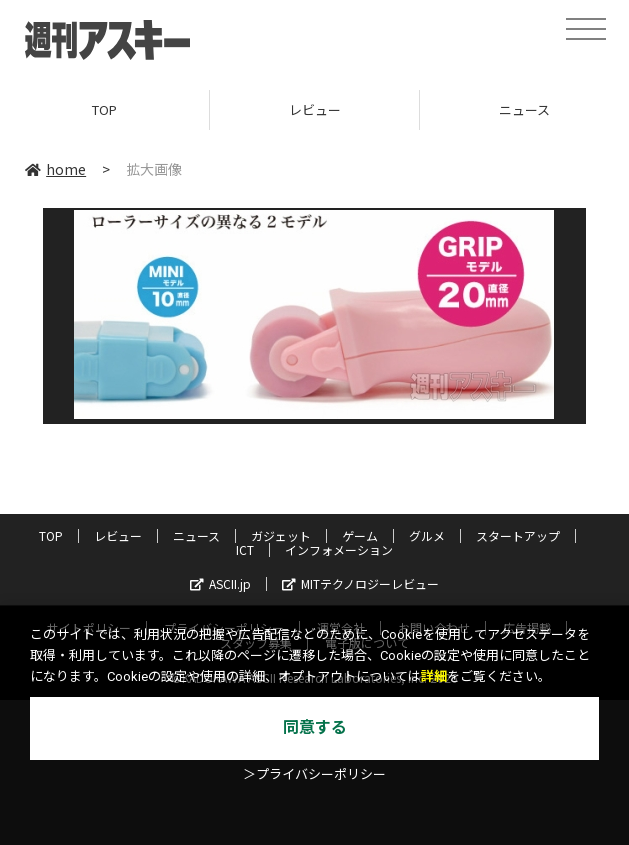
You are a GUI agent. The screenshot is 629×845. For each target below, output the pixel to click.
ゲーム (360, 535)
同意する (315, 727)
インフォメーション (339, 549)
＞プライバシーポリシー (314, 774)
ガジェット (281, 535)
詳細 (434, 676)
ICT (245, 549)
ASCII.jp (220, 583)
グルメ (427, 535)
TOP (104, 109)
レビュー (315, 109)
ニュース (196, 535)
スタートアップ (518, 535)
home (55, 169)
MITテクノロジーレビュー (360, 583)
